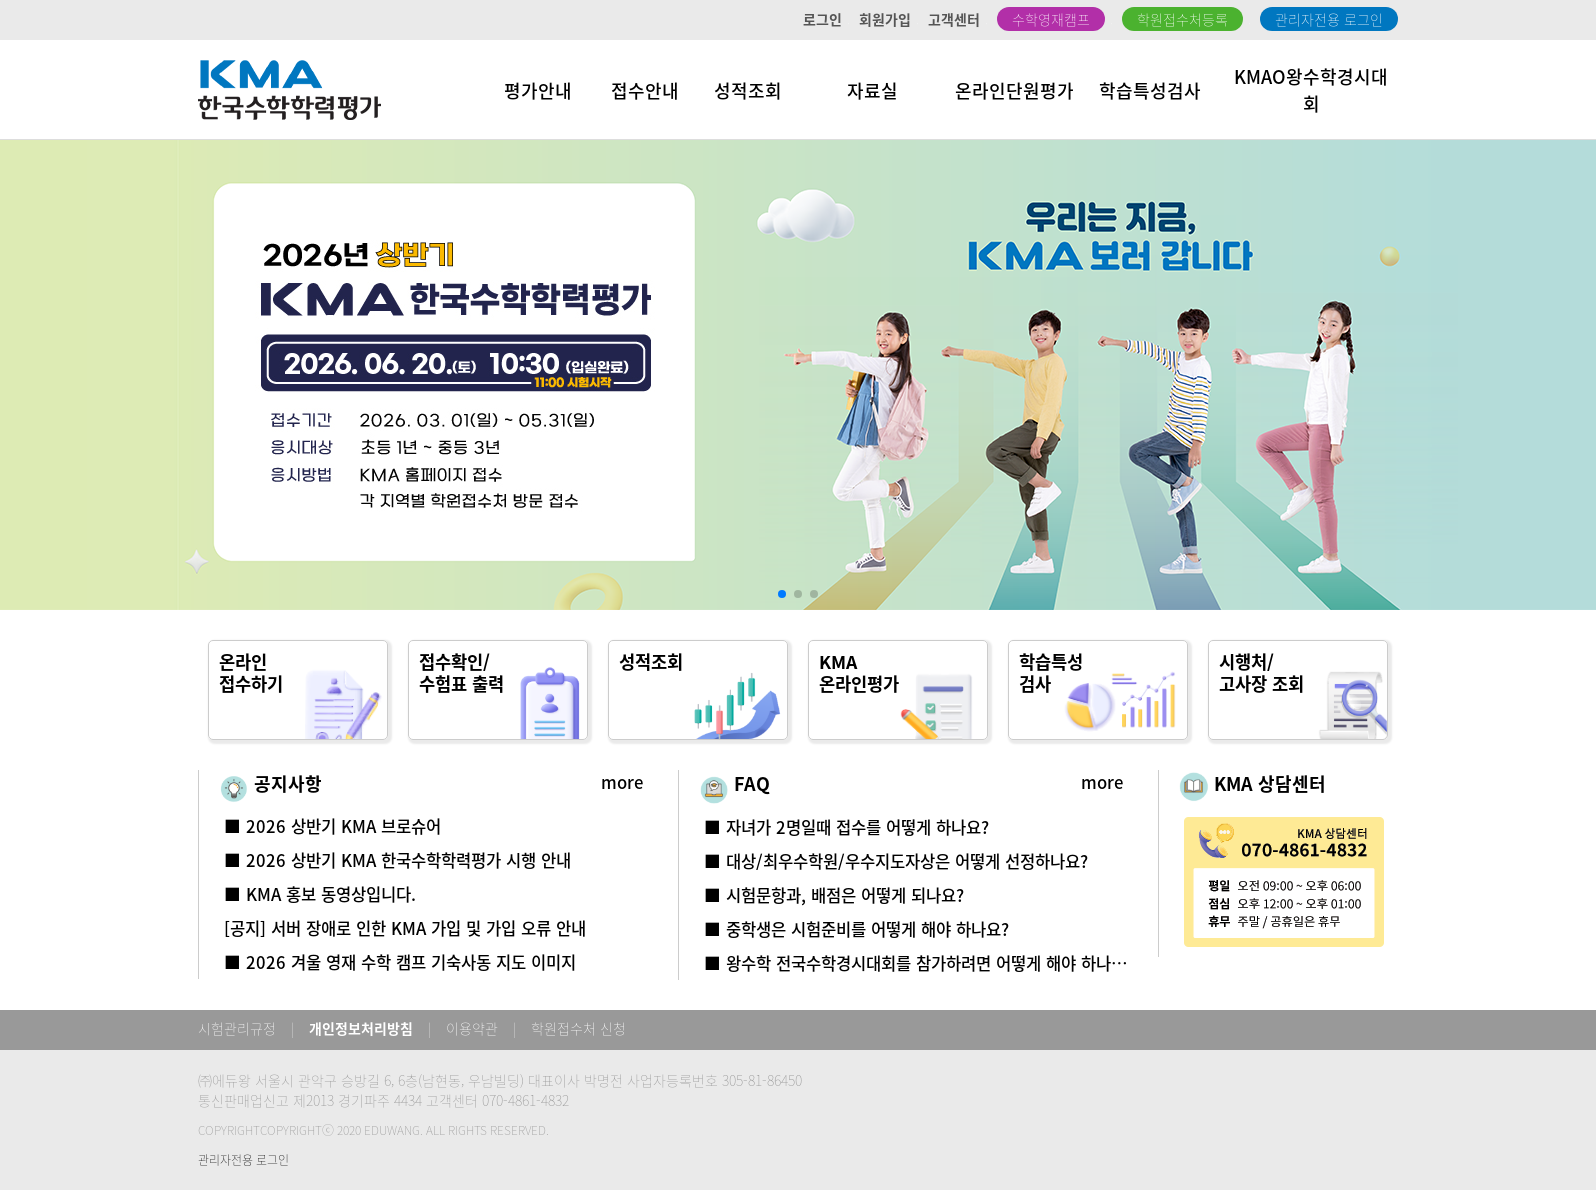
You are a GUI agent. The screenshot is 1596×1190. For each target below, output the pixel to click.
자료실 (872, 90)
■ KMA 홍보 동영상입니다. (320, 894)
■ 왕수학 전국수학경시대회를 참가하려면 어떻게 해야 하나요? (919, 963)
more (622, 782)
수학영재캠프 (1051, 19)
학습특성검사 (1150, 90)
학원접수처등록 (1182, 19)
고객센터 (954, 19)
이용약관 (472, 1028)
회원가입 (885, 19)
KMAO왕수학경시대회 (1311, 90)
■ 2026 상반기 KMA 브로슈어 (332, 826)
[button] (782, 594)
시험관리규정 (237, 1028)
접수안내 (645, 90)
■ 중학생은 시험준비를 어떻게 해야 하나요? (856, 929)
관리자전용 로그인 (1329, 19)
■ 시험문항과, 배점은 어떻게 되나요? (834, 895)
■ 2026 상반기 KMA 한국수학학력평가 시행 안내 (397, 860)
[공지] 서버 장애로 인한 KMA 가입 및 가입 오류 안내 (405, 928)
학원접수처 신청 (578, 1028)
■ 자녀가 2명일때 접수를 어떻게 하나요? (846, 827)
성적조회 (748, 90)
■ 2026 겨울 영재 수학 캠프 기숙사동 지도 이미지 (400, 962)
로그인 (822, 19)
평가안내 (538, 90)
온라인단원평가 (1014, 90)
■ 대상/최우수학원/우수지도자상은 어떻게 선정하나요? (896, 861)
